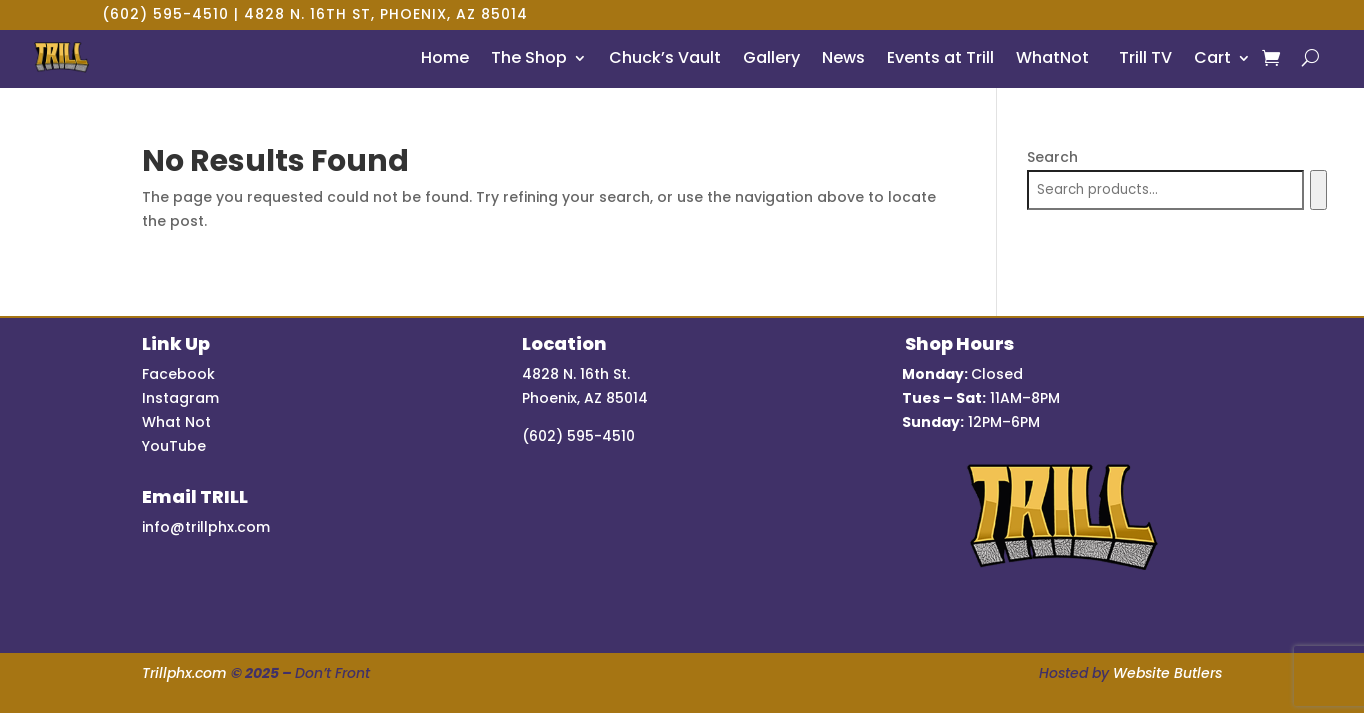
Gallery (771, 57)
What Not (176, 422)
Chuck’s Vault (665, 57)
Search (1052, 157)
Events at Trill (940, 57)
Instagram (180, 398)
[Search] (1318, 190)
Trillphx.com (184, 673)
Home (445, 57)
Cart (1212, 57)
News (843, 57)
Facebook (178, 374)
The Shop (529, 57)
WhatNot (1052, 57)
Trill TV (1141, 57)
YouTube (174, 446)
